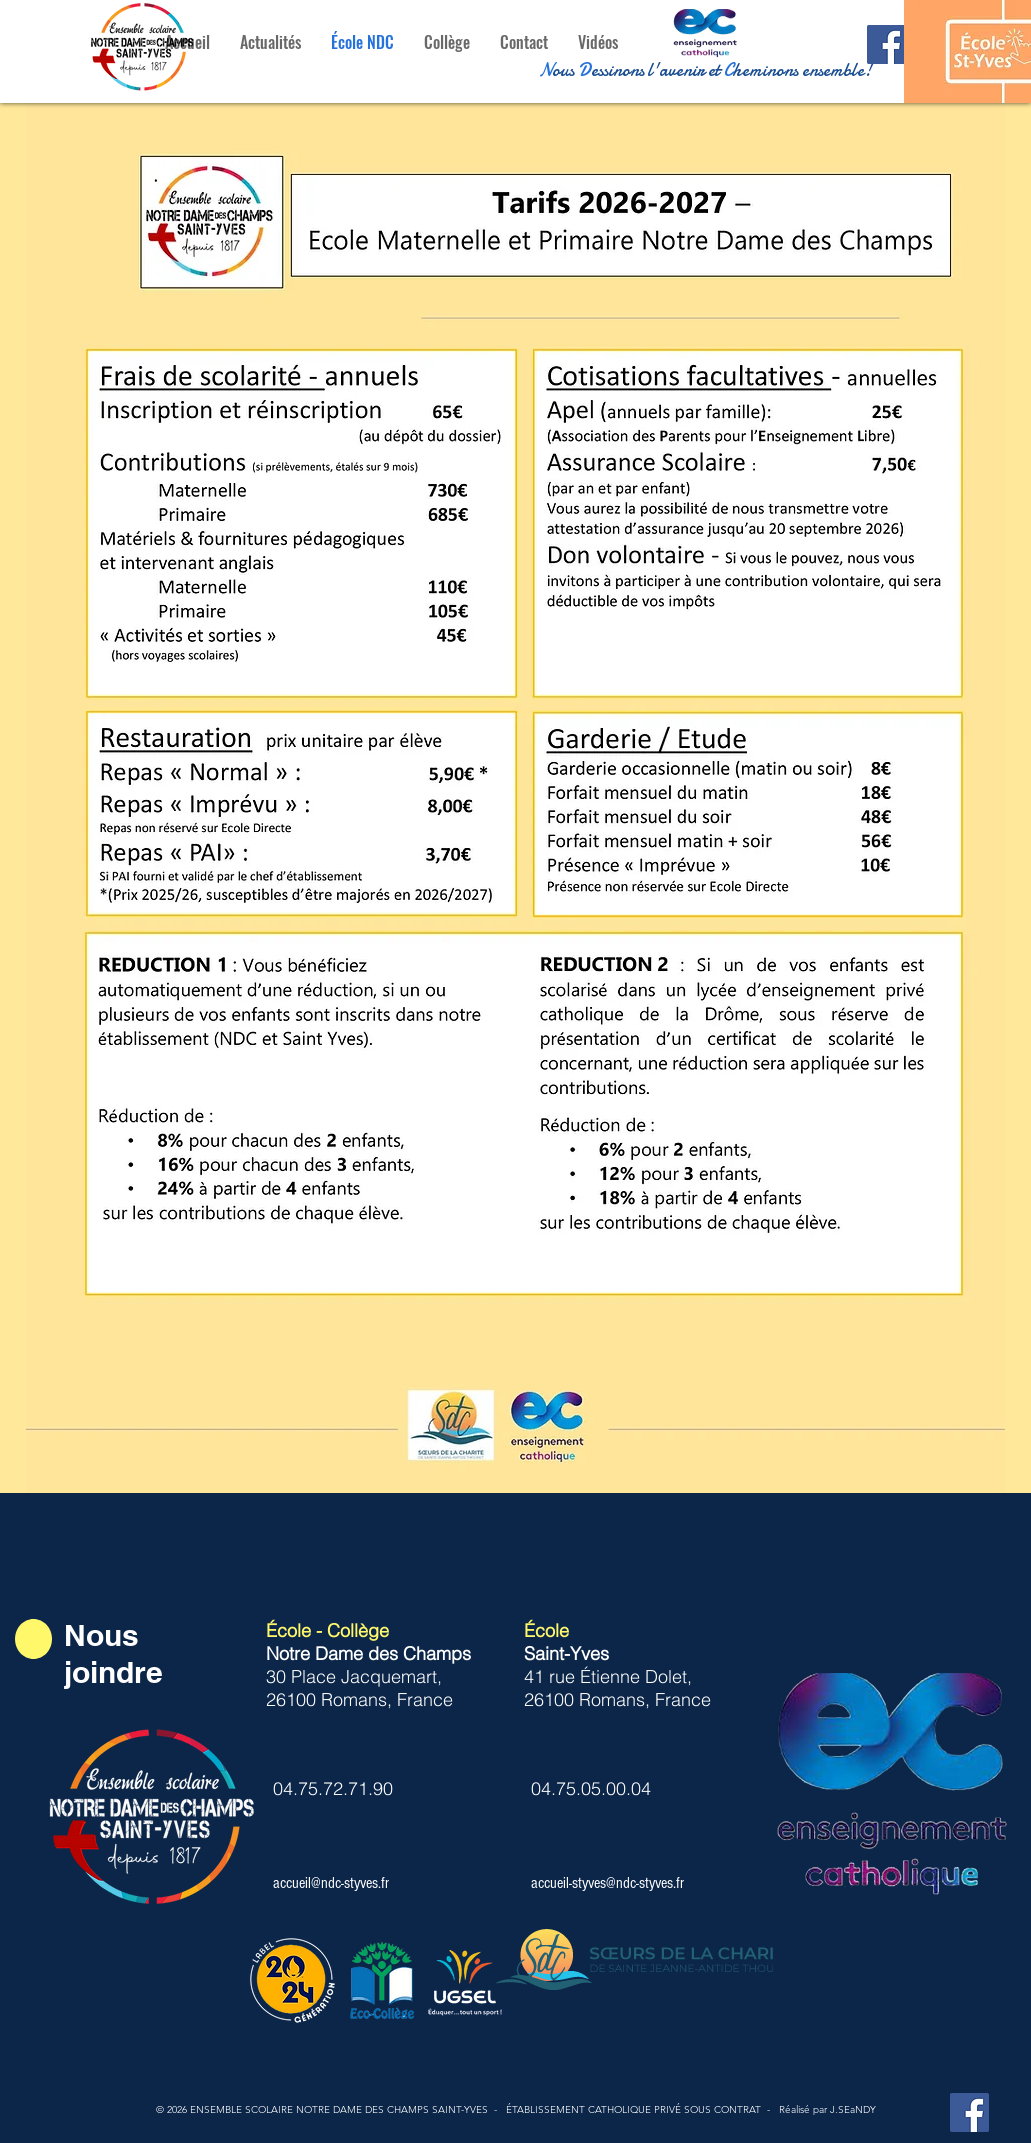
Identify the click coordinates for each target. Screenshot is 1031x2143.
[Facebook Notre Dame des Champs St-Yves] (969, 2112)
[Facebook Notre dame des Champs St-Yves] (886, 44)
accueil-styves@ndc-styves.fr (607, 1883)
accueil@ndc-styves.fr (331, 1883)
